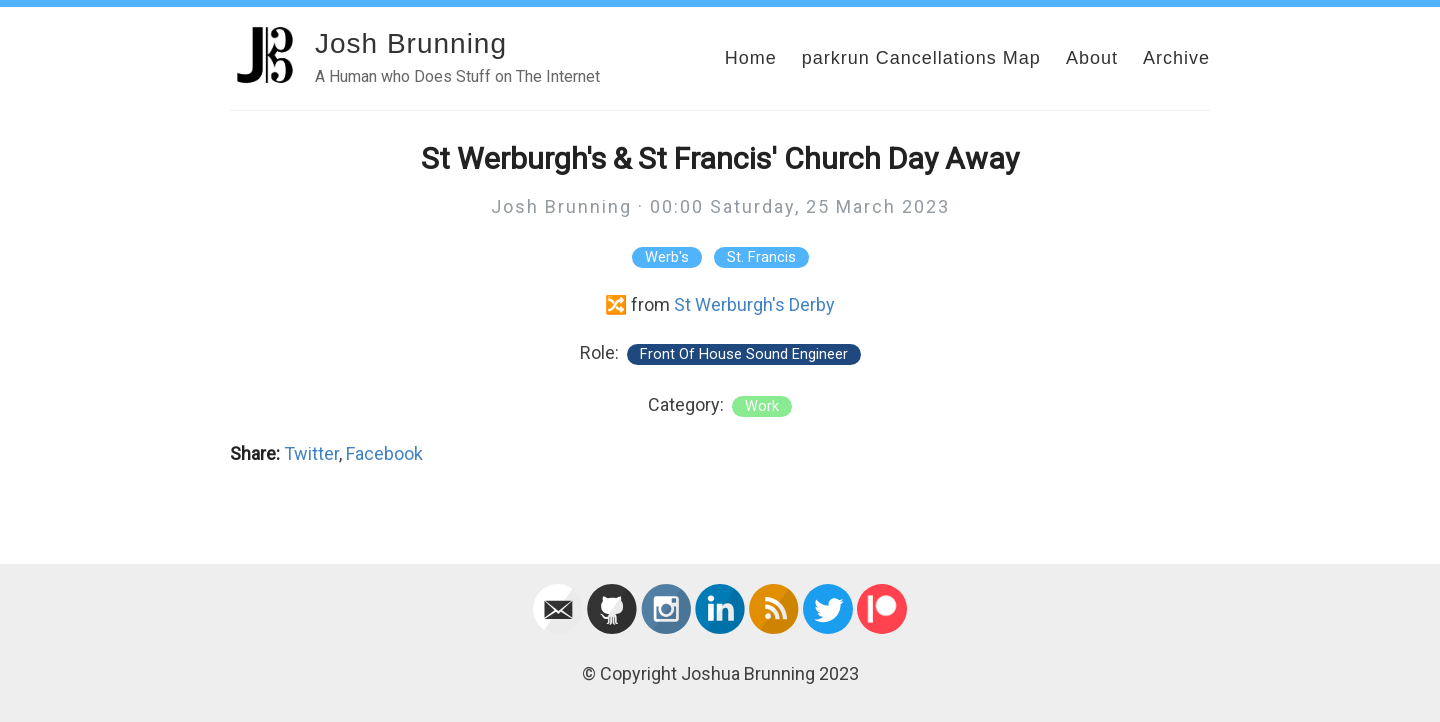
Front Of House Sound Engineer (744, 354)
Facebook (384, 453)
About (1092, 58)
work (762, 406)
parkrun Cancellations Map (921, 58)
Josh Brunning (411, 43)
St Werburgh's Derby (754, 304)
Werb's (667, 257)
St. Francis (761, 257)
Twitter (311, 453)
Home (751, 58)
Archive (1176, 58)
